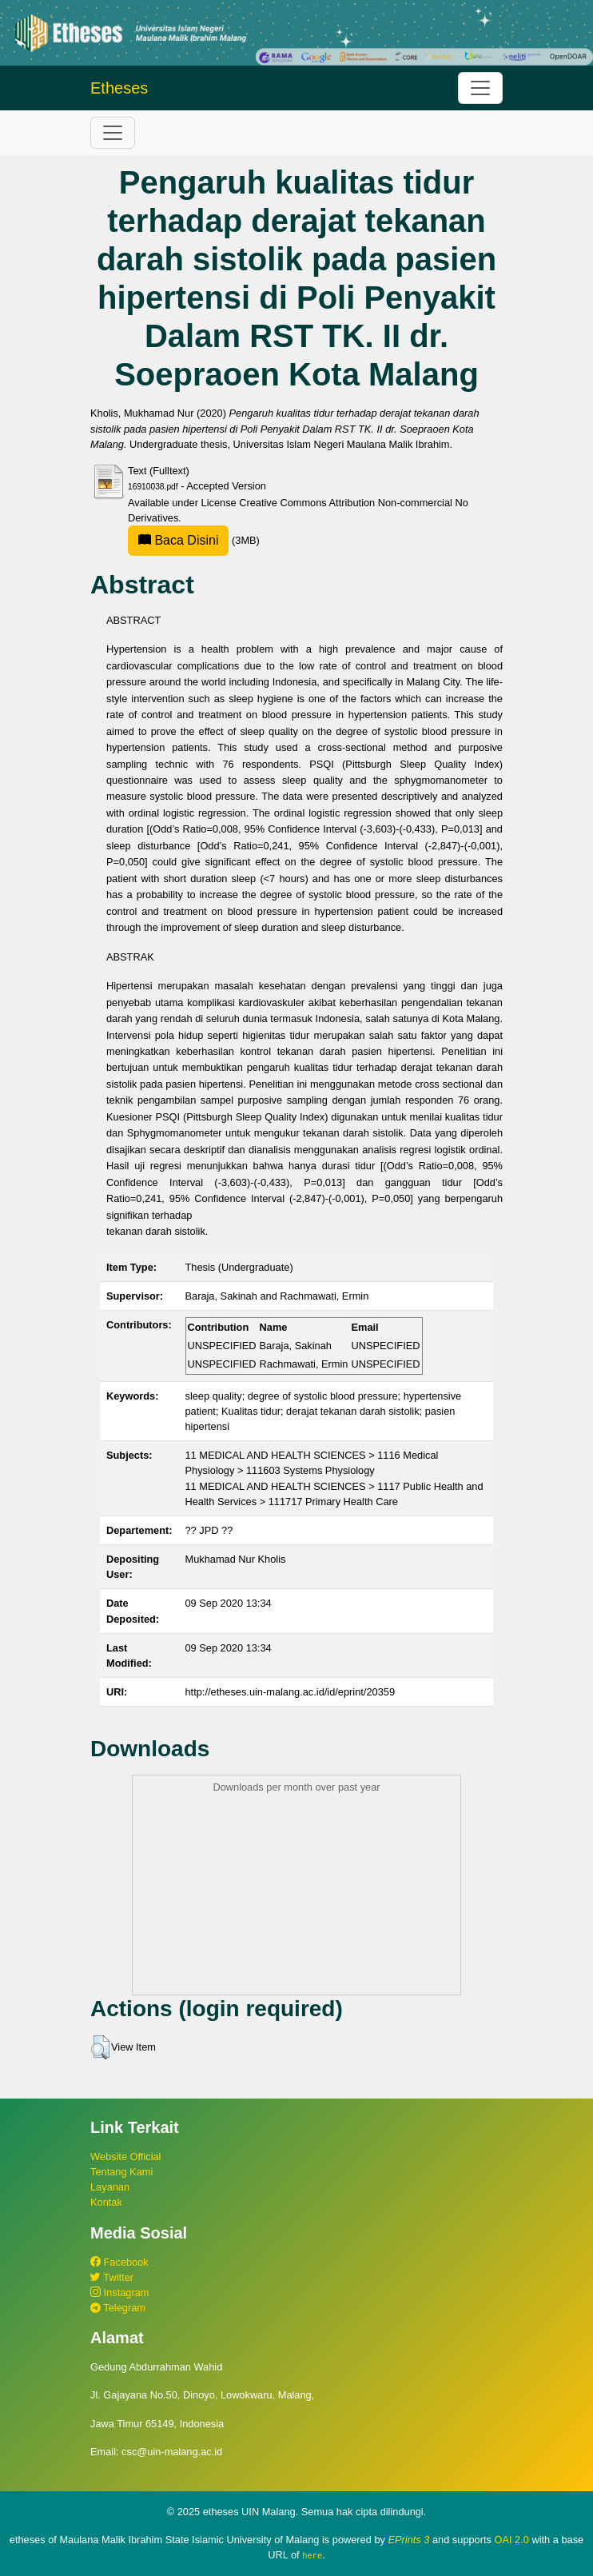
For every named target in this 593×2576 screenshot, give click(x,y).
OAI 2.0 (512, 2540)
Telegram (117, 2308)
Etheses (119, 88)
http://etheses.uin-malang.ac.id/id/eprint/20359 (290, 1692)
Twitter (111, 2277)
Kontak (106, 2202)
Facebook (119, 2262)
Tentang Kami (121, 2172)
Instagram (119, 2292)
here (312, 2555)
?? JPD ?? (209, 1530)
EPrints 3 (408, 2540)
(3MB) (194, 540)
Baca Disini (178, 540)
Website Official (125, 2157)
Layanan (109, 2187)
